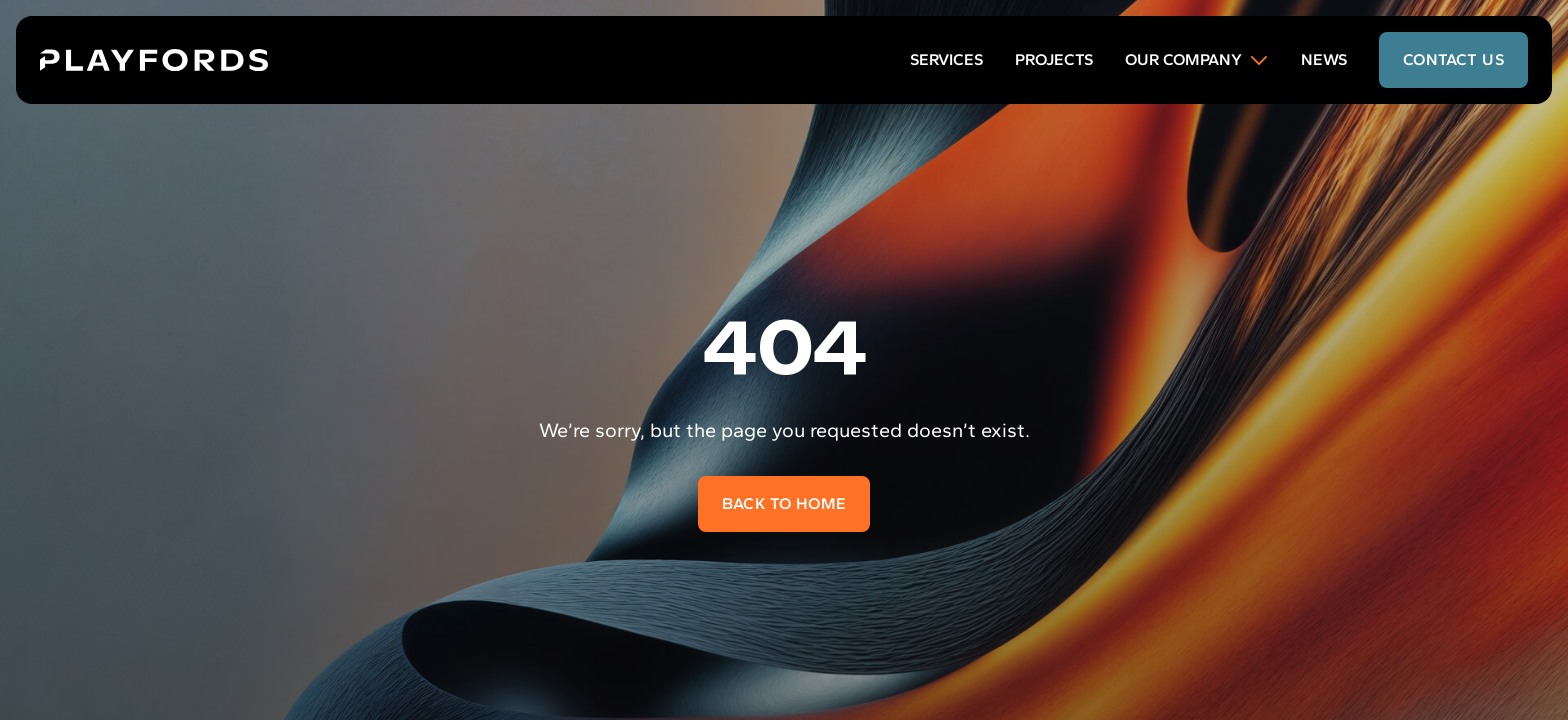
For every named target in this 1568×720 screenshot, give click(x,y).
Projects (1054, 59)
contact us (1453, 59)
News (1324, 59)
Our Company (1197, 60)
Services (946, 59)
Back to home (784, 503)
